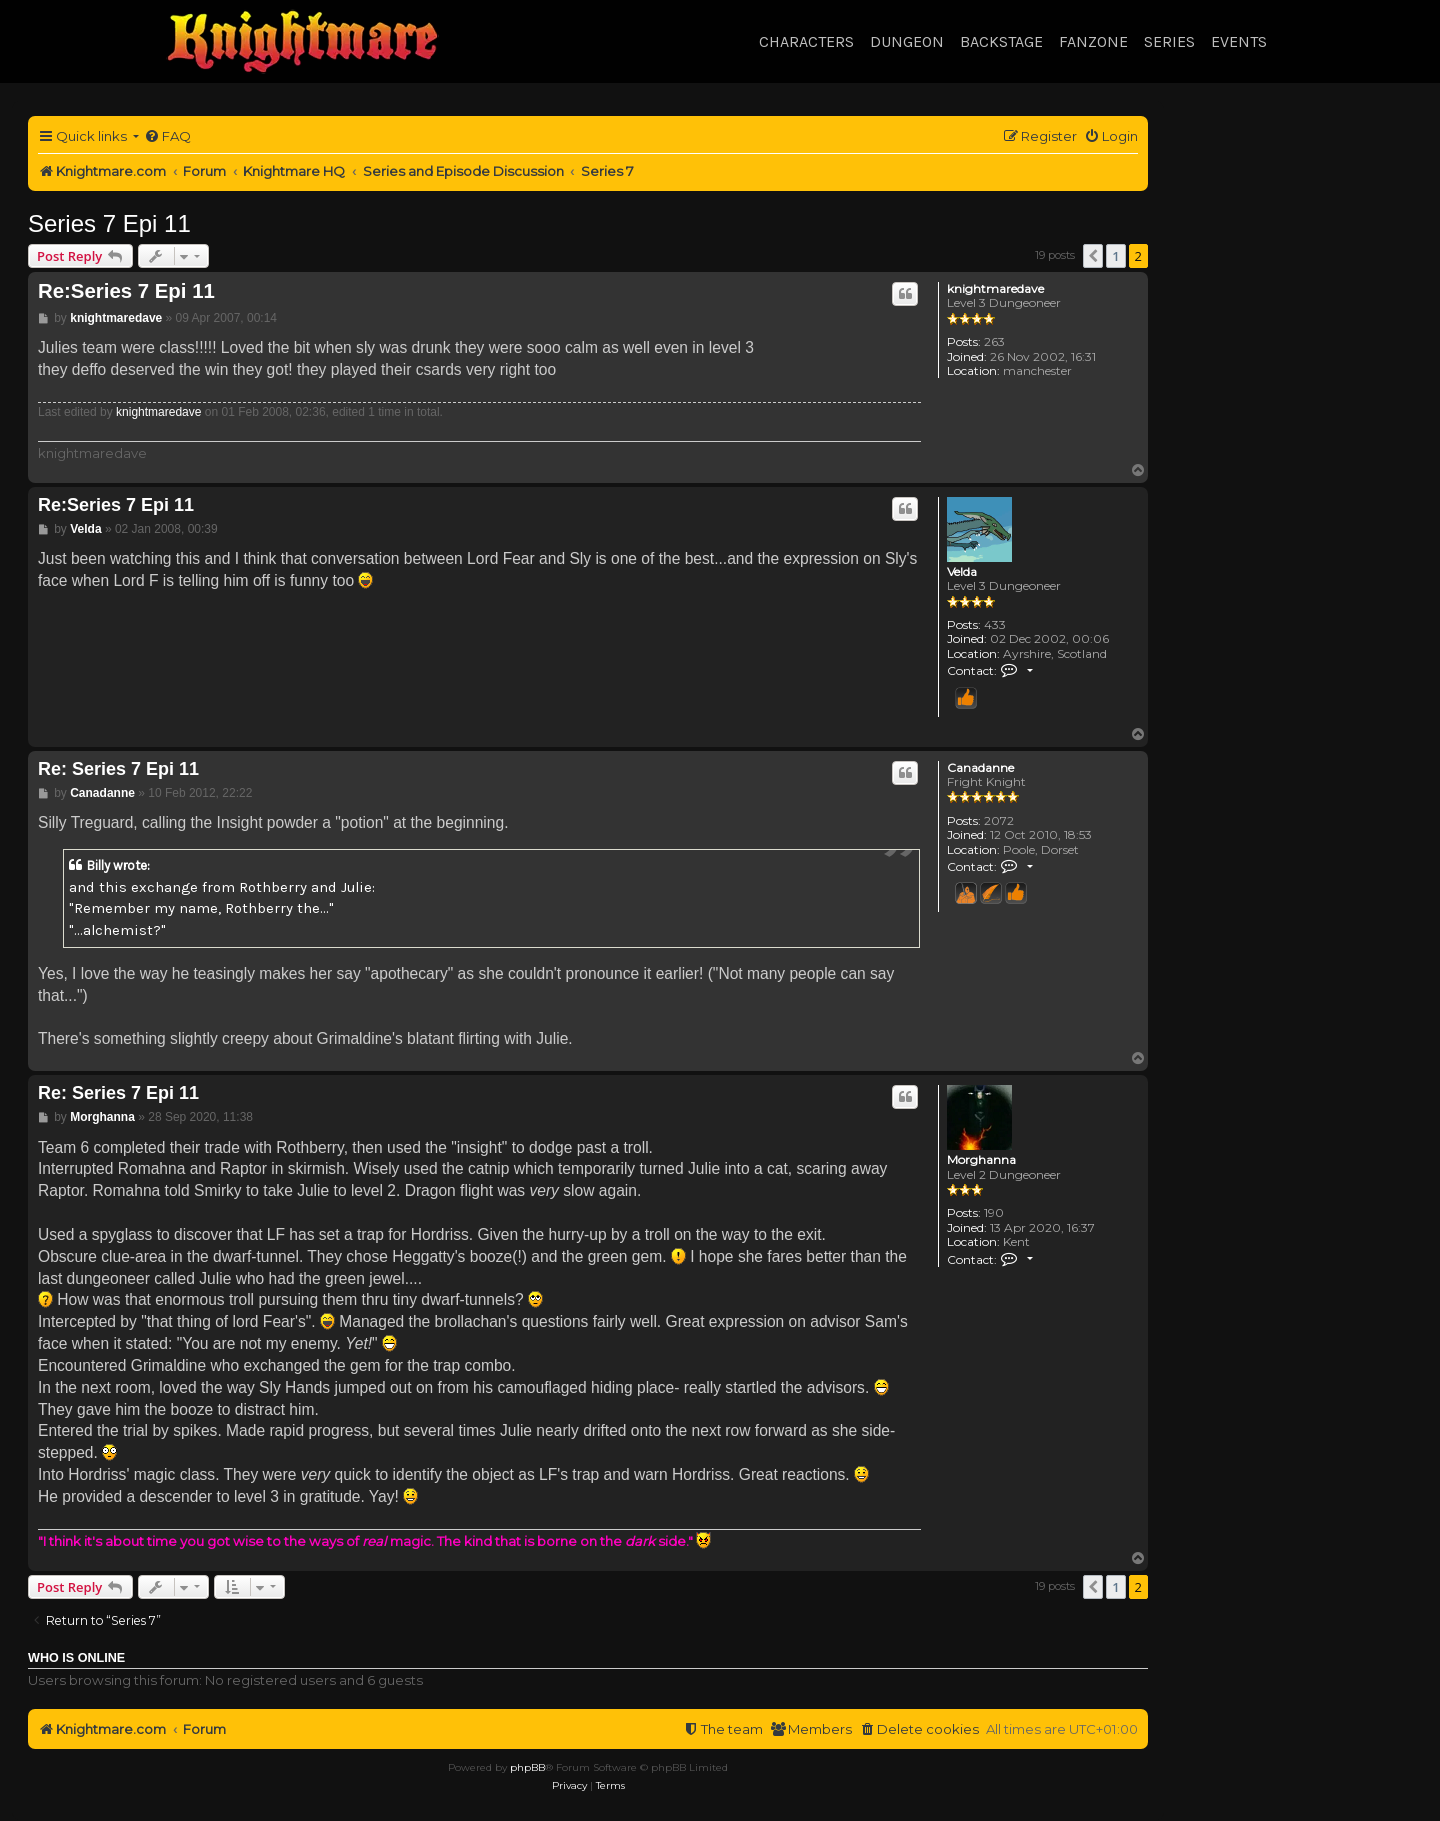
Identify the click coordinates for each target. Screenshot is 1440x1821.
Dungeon (907, 41)
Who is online (76, 1658)
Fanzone (1093, 41)
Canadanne (980, 768)
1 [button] (1115, 256)
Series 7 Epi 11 (109, 223)
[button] (1093, 256)
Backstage (1001, 41)
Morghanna (981, 1160)
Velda (962, 572)
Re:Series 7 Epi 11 (126, 291)
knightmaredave (995, 289)
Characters (806, 41)
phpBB (527, 1767)
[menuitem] (167, 136)
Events (1239, 41)
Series (1169, 41)
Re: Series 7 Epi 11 (118, 769)
